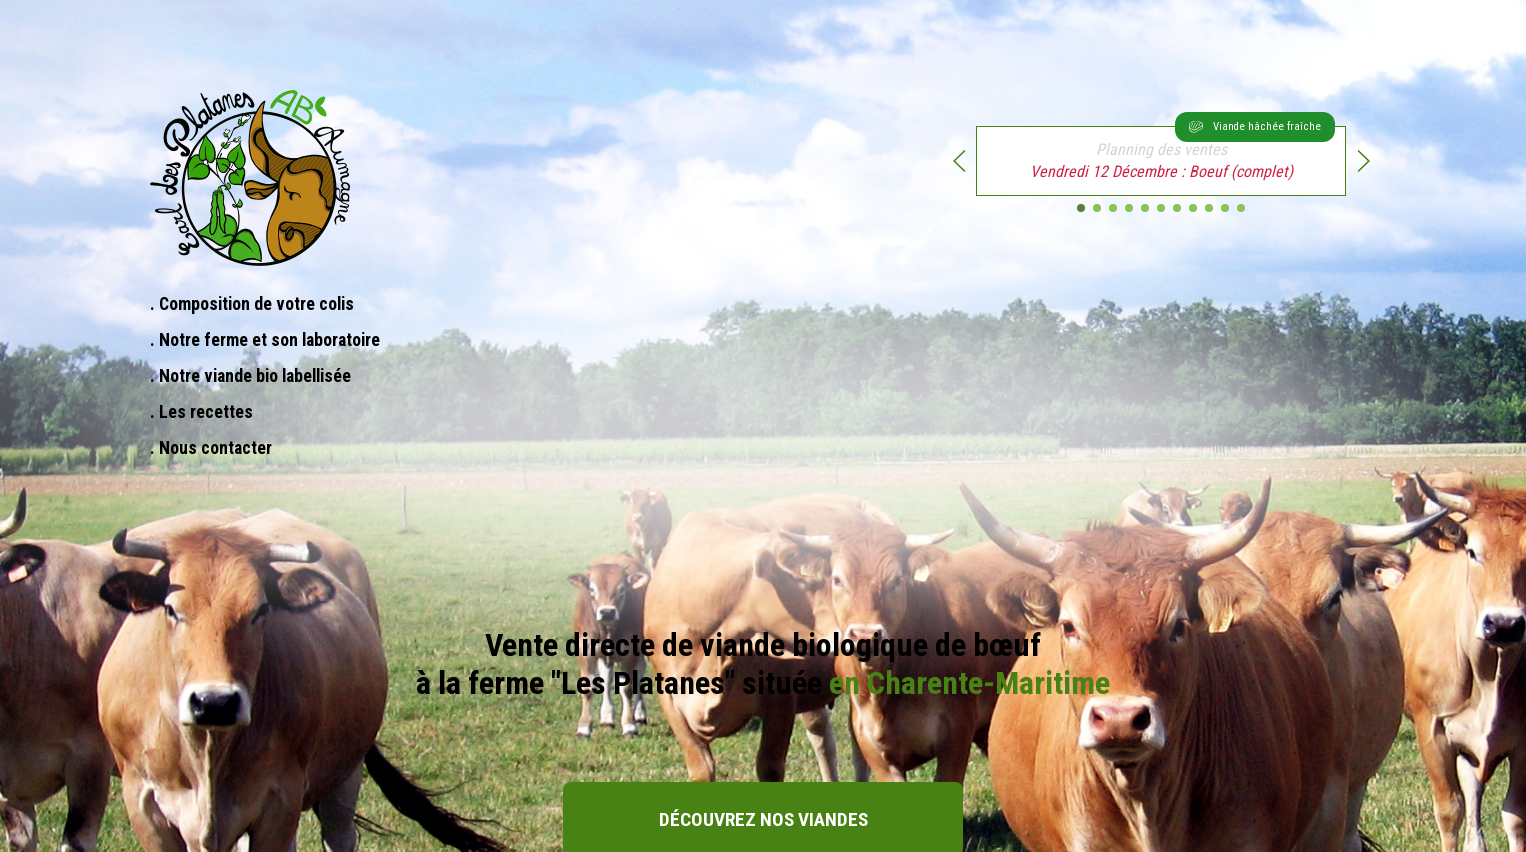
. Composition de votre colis (252, 304)
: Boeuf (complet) (1183, 153)
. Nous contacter (211, 448)
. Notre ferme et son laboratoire (265, 340)
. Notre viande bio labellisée (250, 376)
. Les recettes (201, 412)
